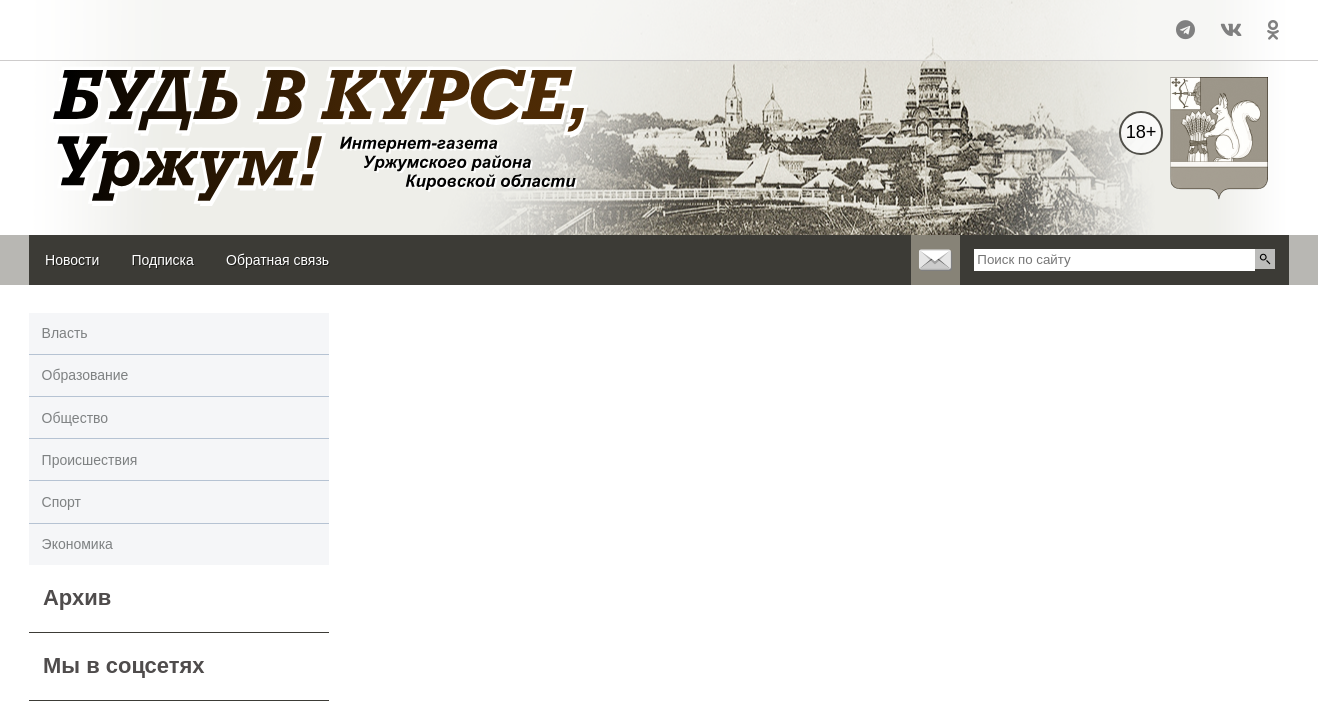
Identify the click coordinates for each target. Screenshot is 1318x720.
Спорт (61, 502)
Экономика (77, 544)
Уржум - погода (73, 21)
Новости (72, 260)
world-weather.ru (73, 39)
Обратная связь (277, 260)
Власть (65, 333)
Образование (85, 375)
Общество (75, 418)
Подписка (162, 260)
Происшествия (90, 460)
